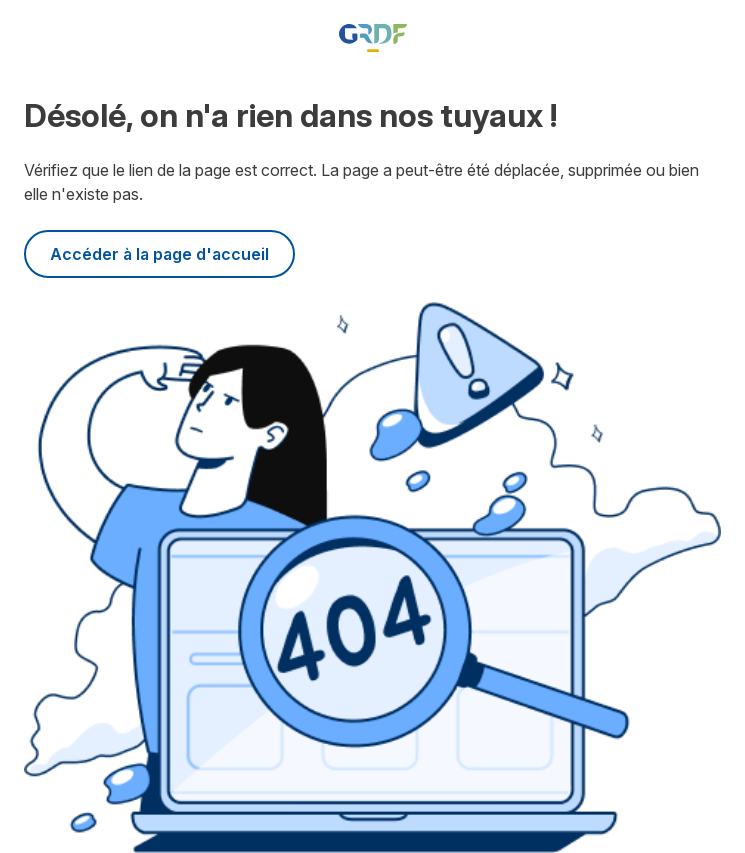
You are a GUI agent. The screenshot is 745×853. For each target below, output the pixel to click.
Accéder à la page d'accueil (159, 254)
